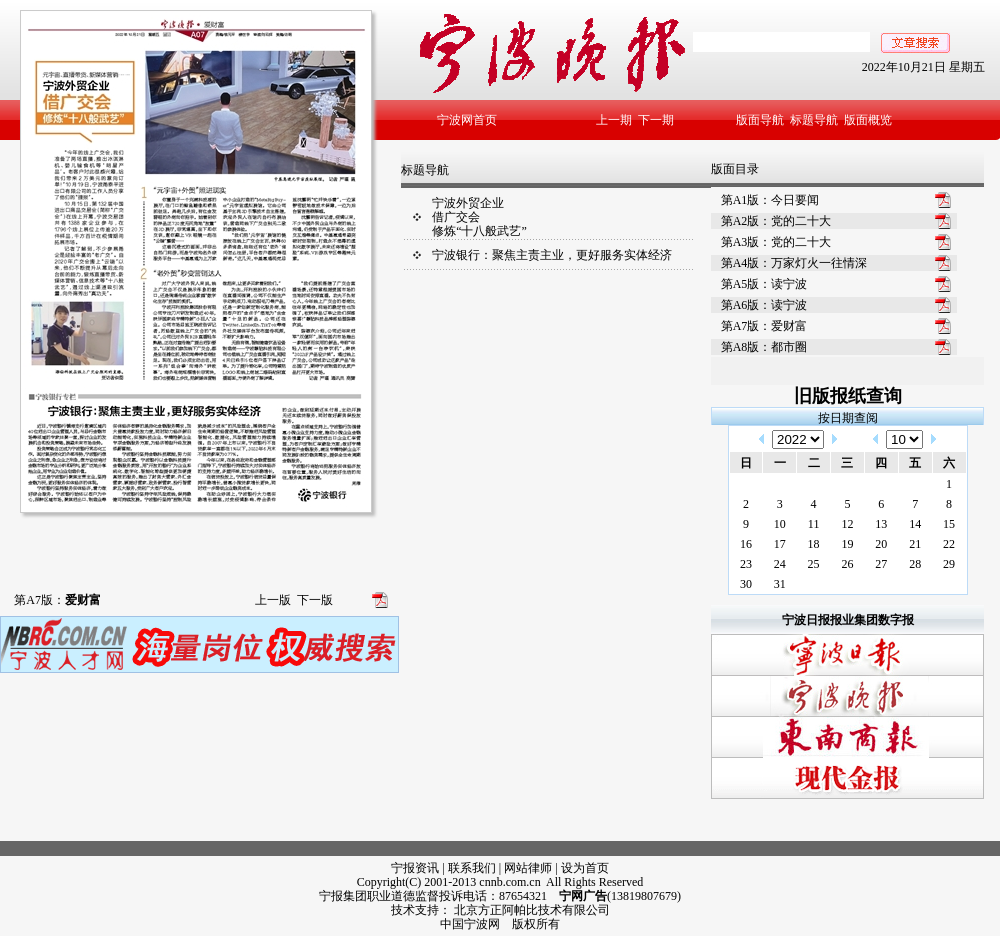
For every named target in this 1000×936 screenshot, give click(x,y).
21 (915, 544)
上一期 (614, 120)
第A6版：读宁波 (764, 305)
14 (915, 524)
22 (949, 544)
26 (847, 564)
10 (780, 524)
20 (881, 544)
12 (847, 524)
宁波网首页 (467, 120)
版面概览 (868, 120)
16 (746, 544)
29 (949, 564)
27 (881, 564)
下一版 (315, 600)
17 (780, 544)
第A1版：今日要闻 (770, 200)
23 (746, 564)
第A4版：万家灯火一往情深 (794, 263)
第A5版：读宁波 (764, 284)
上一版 (273, 600)
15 (949, 524)
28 (915, 564)
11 (814, 524)
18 (814, 544)
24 (780, 564)
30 (746, 584)
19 (847, 544)
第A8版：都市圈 (764, 347)
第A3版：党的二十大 (776, 242)
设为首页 (585, 868)
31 (780, 584)
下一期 (656, 120)
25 (814, 564)
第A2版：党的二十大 (776, 221)
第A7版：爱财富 (764, 326)
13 (881, 524)
